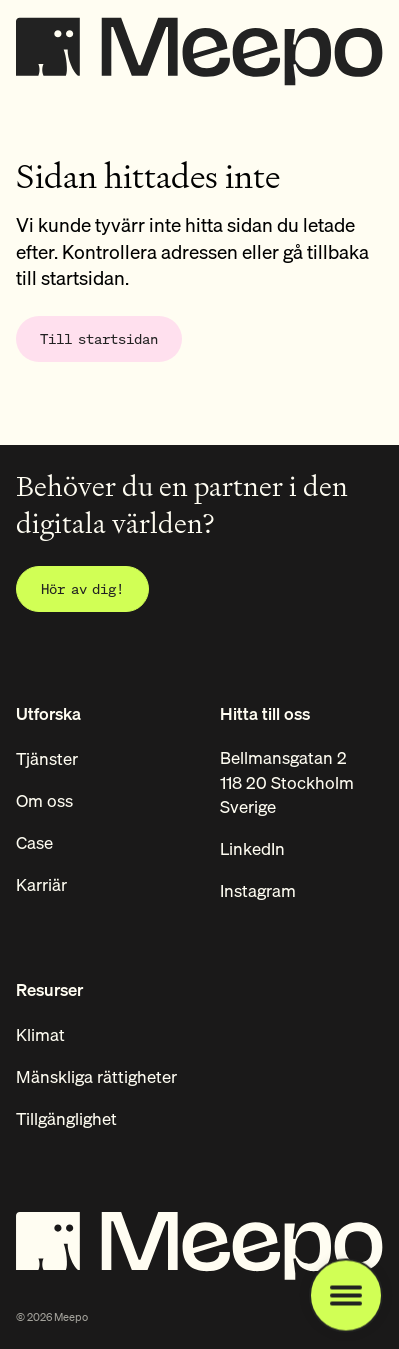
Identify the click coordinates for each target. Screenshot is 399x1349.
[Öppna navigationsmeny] (346, 1296)
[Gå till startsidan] (99, 339)
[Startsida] (199, 46)
